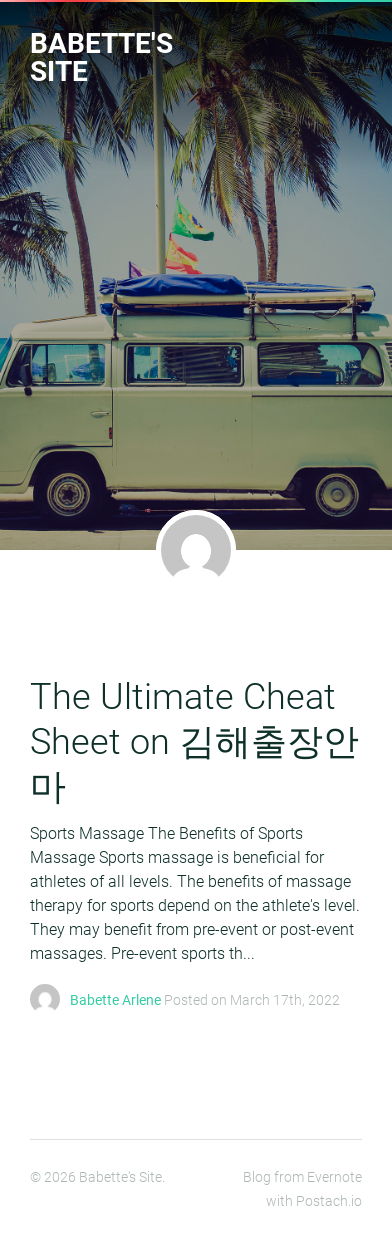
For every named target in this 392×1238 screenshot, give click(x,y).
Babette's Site (101, 57)
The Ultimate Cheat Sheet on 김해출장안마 (194, 742)
